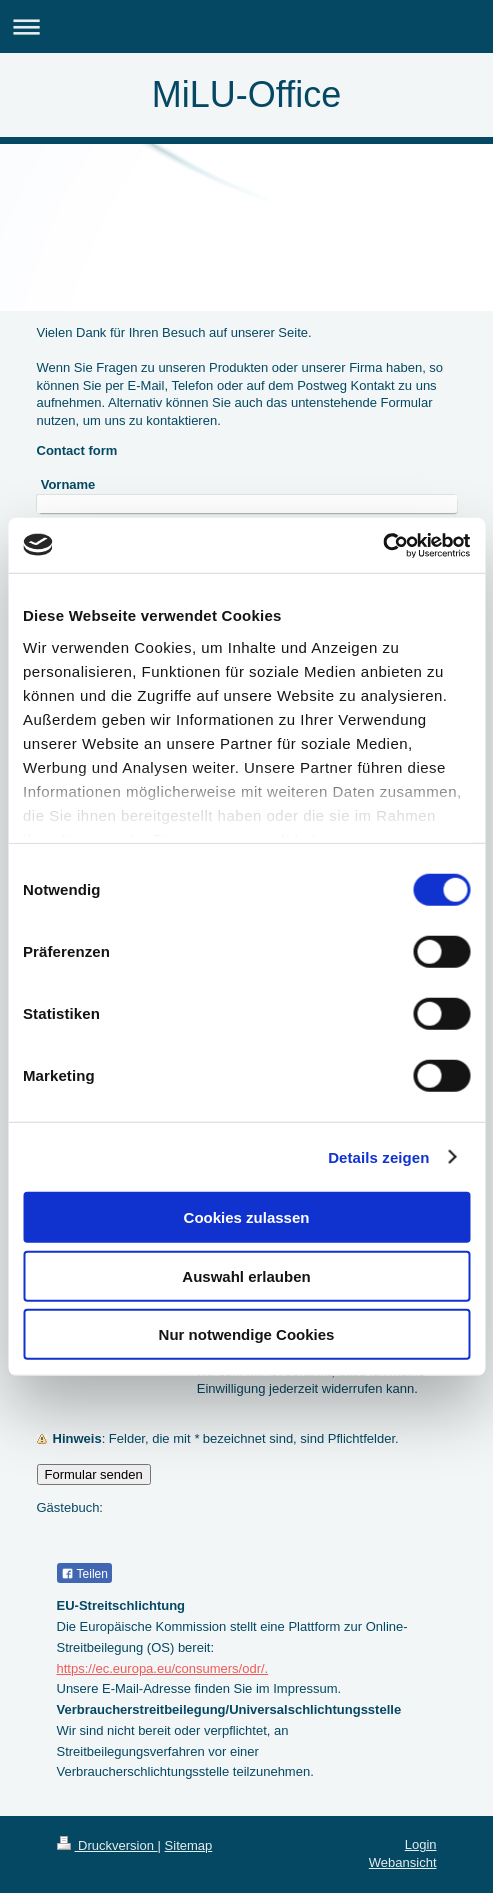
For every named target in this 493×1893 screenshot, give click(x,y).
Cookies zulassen (247, 1217)
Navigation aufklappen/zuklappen (246, 26)
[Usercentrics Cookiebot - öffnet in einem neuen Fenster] (382, 545)
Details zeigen (378, 1156)
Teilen (84, 1574)
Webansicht (403, 1862)
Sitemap (189, 1845)
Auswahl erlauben (246, 1275)
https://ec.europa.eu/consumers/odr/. (163, 1668)
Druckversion (107, 1845)
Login (421, 1844)
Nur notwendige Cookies (247, 1334)
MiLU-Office (246, 94)
